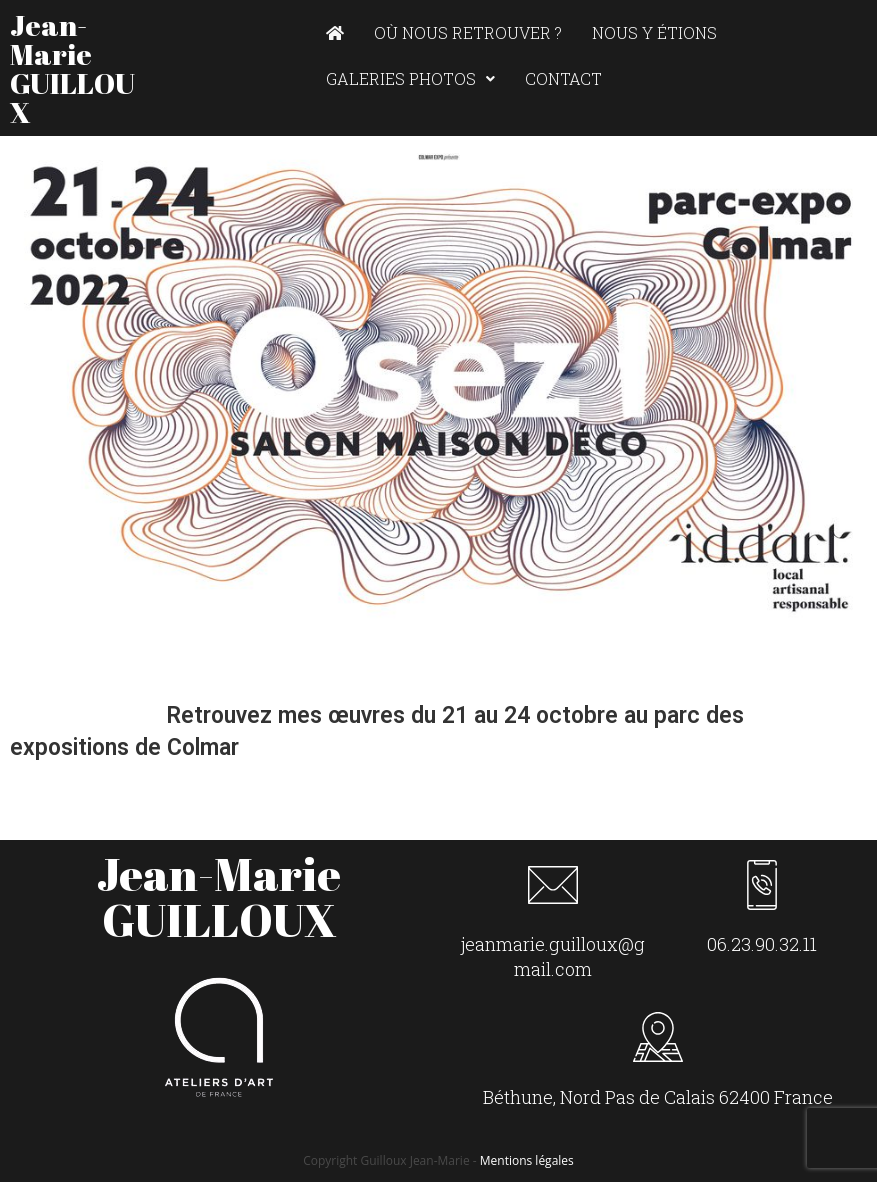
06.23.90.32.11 (762, 944)
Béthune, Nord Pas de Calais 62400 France (658, 1097)
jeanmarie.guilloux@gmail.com (553, 956)
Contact (563, 78)
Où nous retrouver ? (468, 32)
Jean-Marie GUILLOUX (72, 68)
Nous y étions (654, 32)
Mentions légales (527, 1160)
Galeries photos (410, 78)
